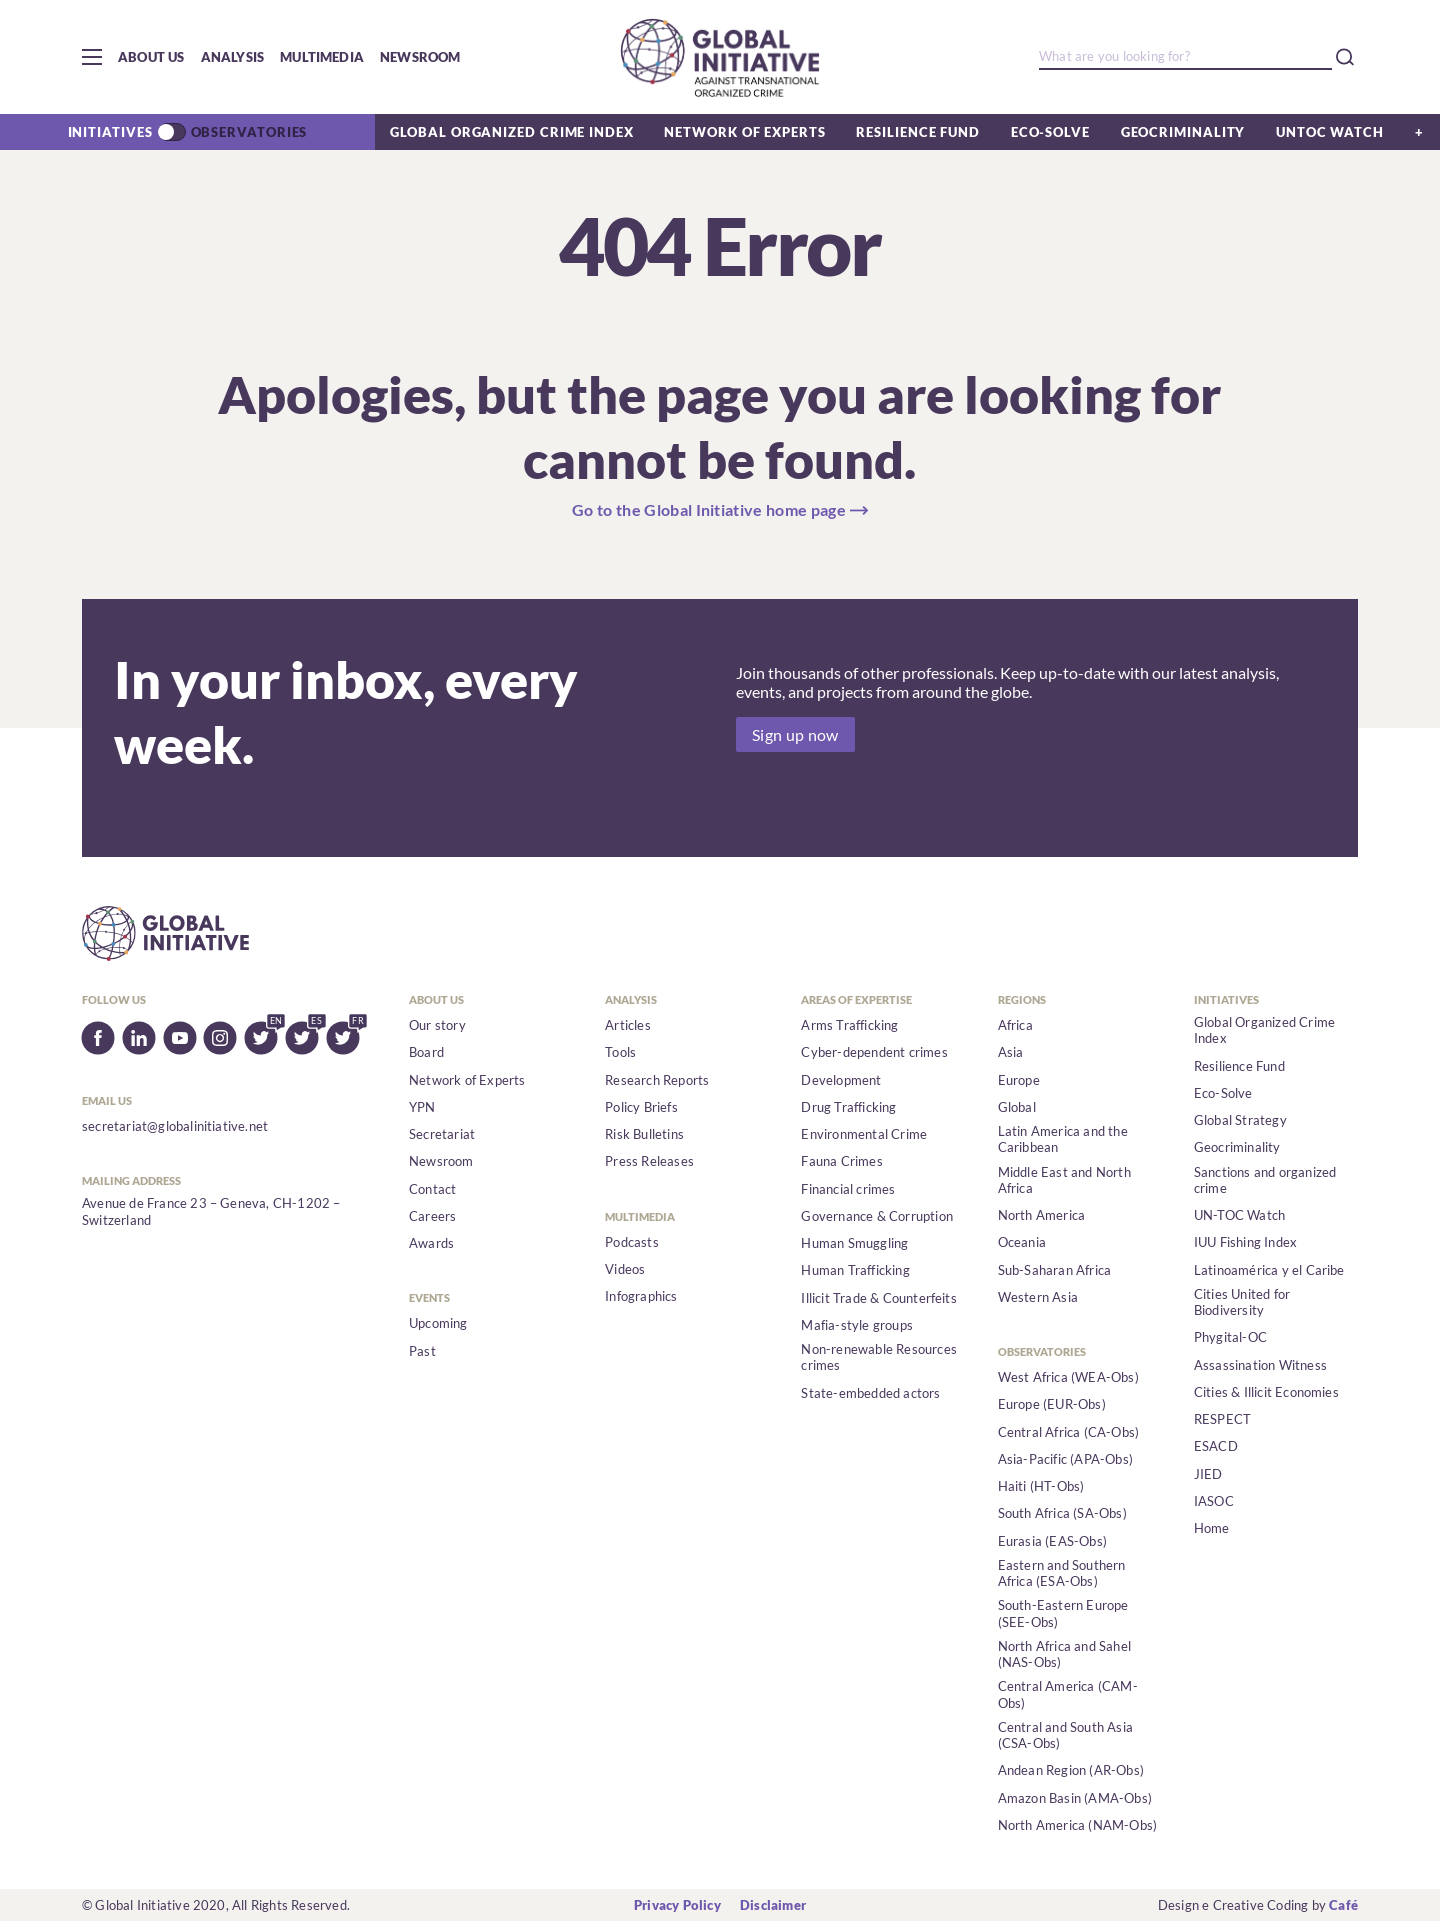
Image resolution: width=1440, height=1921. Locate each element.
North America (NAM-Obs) (1078, 1825)
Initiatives (110, 132)
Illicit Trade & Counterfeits (878, 1298)
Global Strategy (1240, 1120)
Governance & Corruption (877, 1216)
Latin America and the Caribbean (1063, 1139)
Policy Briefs (641, 1107)
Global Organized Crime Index (511, 132)
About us (151, 57)
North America (1042, 1215)
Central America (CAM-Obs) (1068, 1694)
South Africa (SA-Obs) (1062, 1513)
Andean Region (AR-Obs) (1071, 1770)
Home (1212, 1528)
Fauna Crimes (841, 1161)
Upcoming (438, 1323)
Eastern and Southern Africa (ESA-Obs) (1062, 1573)
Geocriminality (1183, 132)
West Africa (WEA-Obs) (1068, 1377)
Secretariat (442, 1134)
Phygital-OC (1230, 1337)
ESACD (1216, 1446)
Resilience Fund (918, 132)
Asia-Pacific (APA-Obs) (1065, 1459)
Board (426, 1052)
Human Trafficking (855, 1270)
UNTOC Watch (1330, 132)
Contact (432, 1189)
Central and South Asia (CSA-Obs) (1065, 1735)
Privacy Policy (677, 1905)
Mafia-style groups (857, 1325)
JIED (1208, 1474)
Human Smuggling (854, 1243)
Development (841, 1080)
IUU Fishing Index (1245, 1242)
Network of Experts (744, 132)
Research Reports (657, 1080)
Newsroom (420, 57)
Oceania (1022, 1242)
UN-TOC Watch (1239, 1215)
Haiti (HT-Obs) (1041, 1486)
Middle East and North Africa (1064, 1180)
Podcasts (632, 1242)
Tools (620, 1052)
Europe (1019, 1080)
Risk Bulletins (644, 1134)
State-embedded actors (870, 1393)
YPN (422, 1107)
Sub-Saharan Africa (1055, 1270)
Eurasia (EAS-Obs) (1052, 1541)
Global (1017, 1107)
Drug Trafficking (848, 1107)
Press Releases (649, 1161)
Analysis (233, 57)
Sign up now (795, 734)
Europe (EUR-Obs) (1052, 1404)
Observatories (249, 132)
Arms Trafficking (849, 1025)
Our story (437, 1025)
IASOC (1214, 1501)
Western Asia (1038, 1297)
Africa (1015, 1025)
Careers (432, 1216)
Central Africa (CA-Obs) (1069, 1432)
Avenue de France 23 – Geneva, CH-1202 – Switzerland (211, 1211)
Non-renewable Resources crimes (879, 1357)
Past (422, 1351)
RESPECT (1222, 1419)
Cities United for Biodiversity (1242, 1302)
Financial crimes (848, 1189)
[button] (92, 57)
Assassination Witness (1260, 1365)
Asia (1011, 1052)
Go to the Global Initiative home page (709, 509)
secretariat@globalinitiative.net (175, 1126)
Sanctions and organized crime (1265, 1180)
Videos (625, 1269)
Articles (628, 1025)
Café (1343, 1905)
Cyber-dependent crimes (874, 1052)
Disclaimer (773, 1905)
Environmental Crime (864, 1134)
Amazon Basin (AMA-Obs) (1075, 1798)
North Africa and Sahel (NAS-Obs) (1064, 1654)
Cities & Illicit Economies (1266, 1392)
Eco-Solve (1050, 132)
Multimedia (322, 57)
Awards (431, 1243)
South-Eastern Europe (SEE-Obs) (1063, 1613)
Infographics (641, 1296)
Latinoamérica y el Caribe (1269, 1270)
